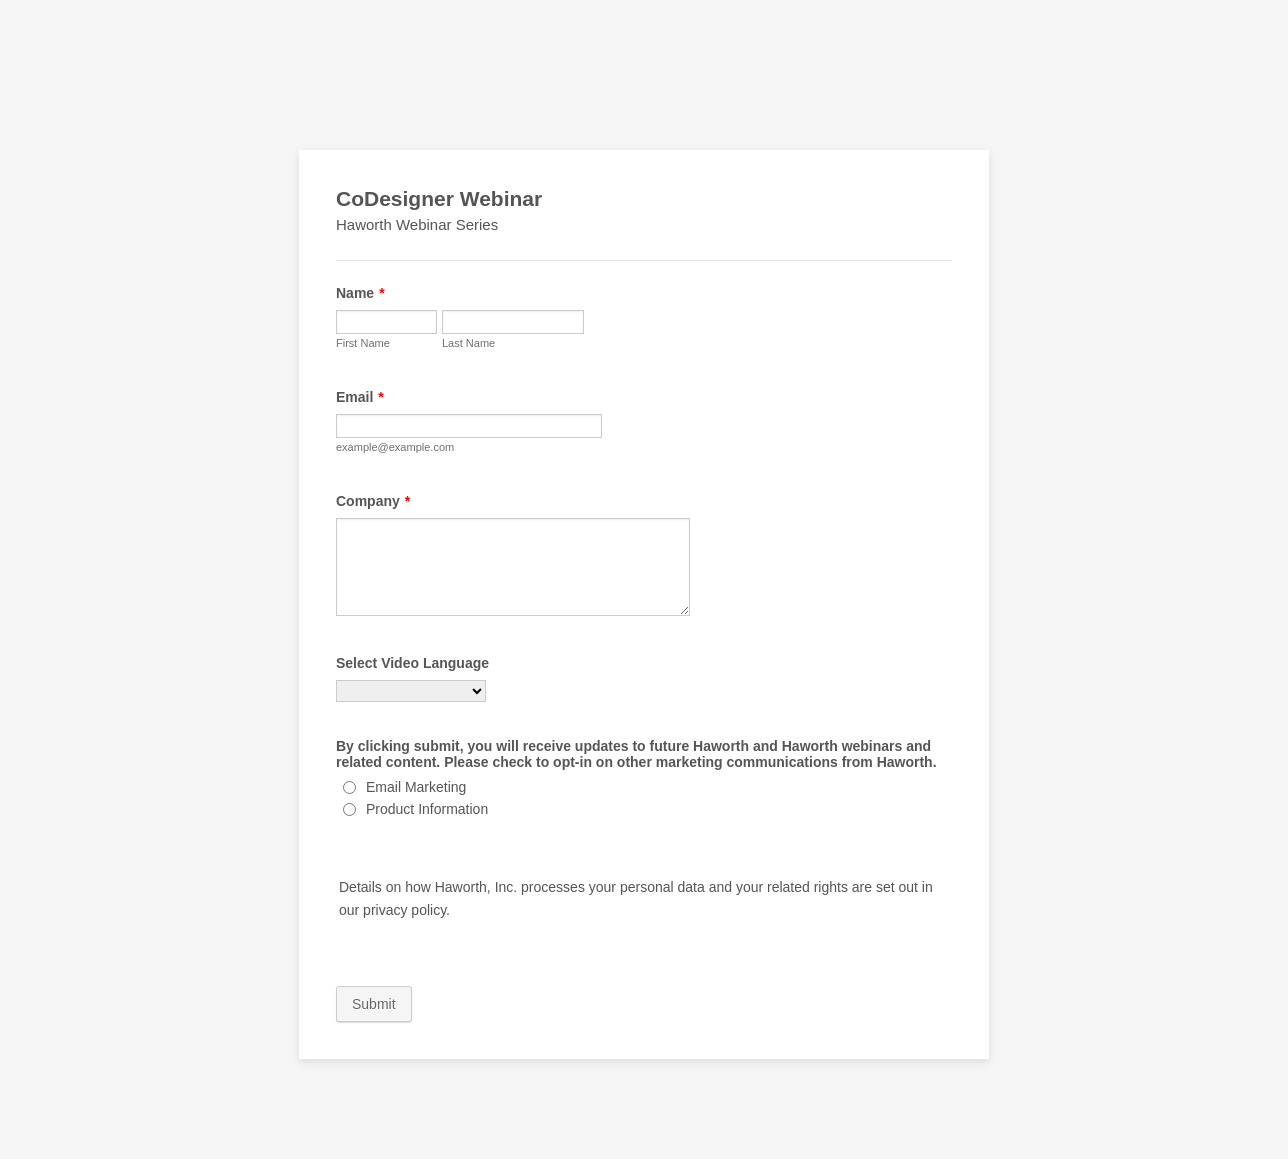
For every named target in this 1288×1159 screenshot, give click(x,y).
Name (360, 293)
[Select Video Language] (411, 691)
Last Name (468, 343)
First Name (363, 343)
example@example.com (395, 447)
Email (360, 397)
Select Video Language (412, 663)
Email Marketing (416, 787)
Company (373, 501)
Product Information (427, 809)
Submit (374, 1004)
